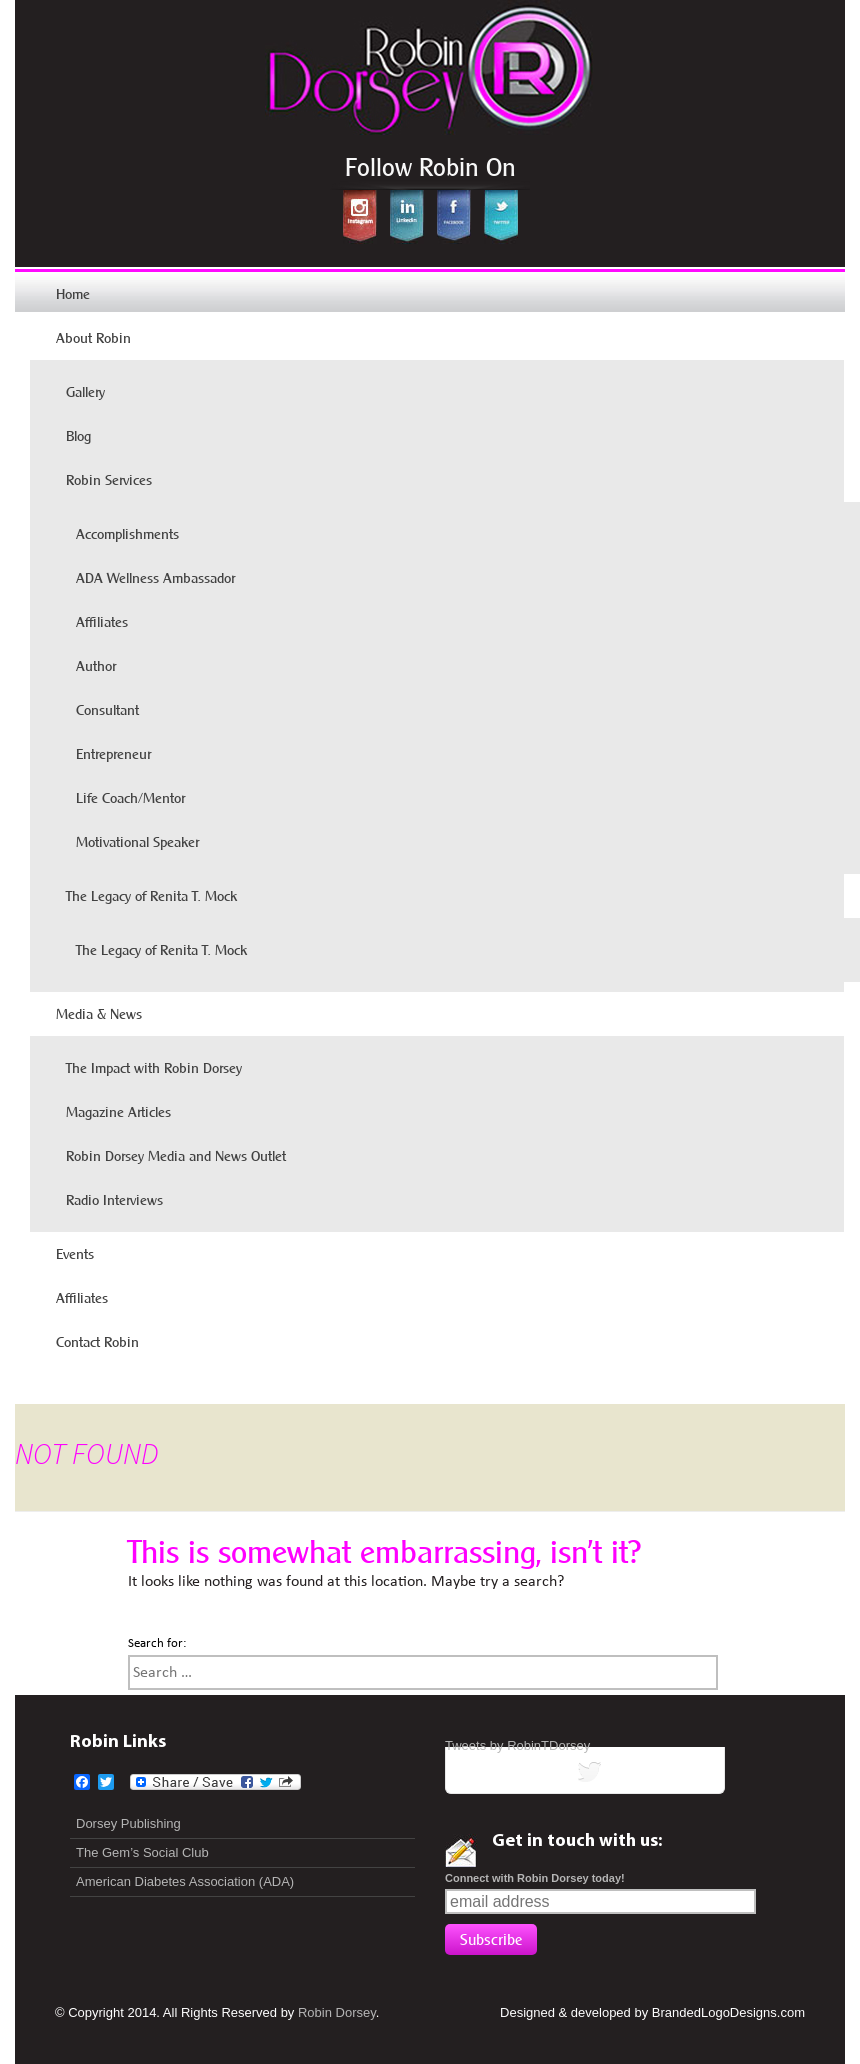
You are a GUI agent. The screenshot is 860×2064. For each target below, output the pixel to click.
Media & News (99, 1014)
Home (73, 294)
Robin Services (109, 480)
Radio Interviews (114, 1200)
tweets (585, 1775)
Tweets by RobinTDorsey (517, 1745)
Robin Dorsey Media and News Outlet (176, 1156)
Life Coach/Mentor (130, 798)
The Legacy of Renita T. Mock (151, 896)
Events (75, 1254)
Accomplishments (127, 534)
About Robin (93, 338)
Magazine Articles (118, 1112)
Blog (78, 436)
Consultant (107, 710)
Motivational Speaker (137, 842)
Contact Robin (97, 1342)
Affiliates (102, 622)
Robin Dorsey (337, 2012)
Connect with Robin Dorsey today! (535, 1878)
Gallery (85, 392)
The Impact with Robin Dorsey (154, 1068)
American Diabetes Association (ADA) (185, 1881)
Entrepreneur (113, 754)
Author (96, 666)
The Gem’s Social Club (142, 1852)
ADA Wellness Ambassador (155, 578)
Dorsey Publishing (128, 1823)
